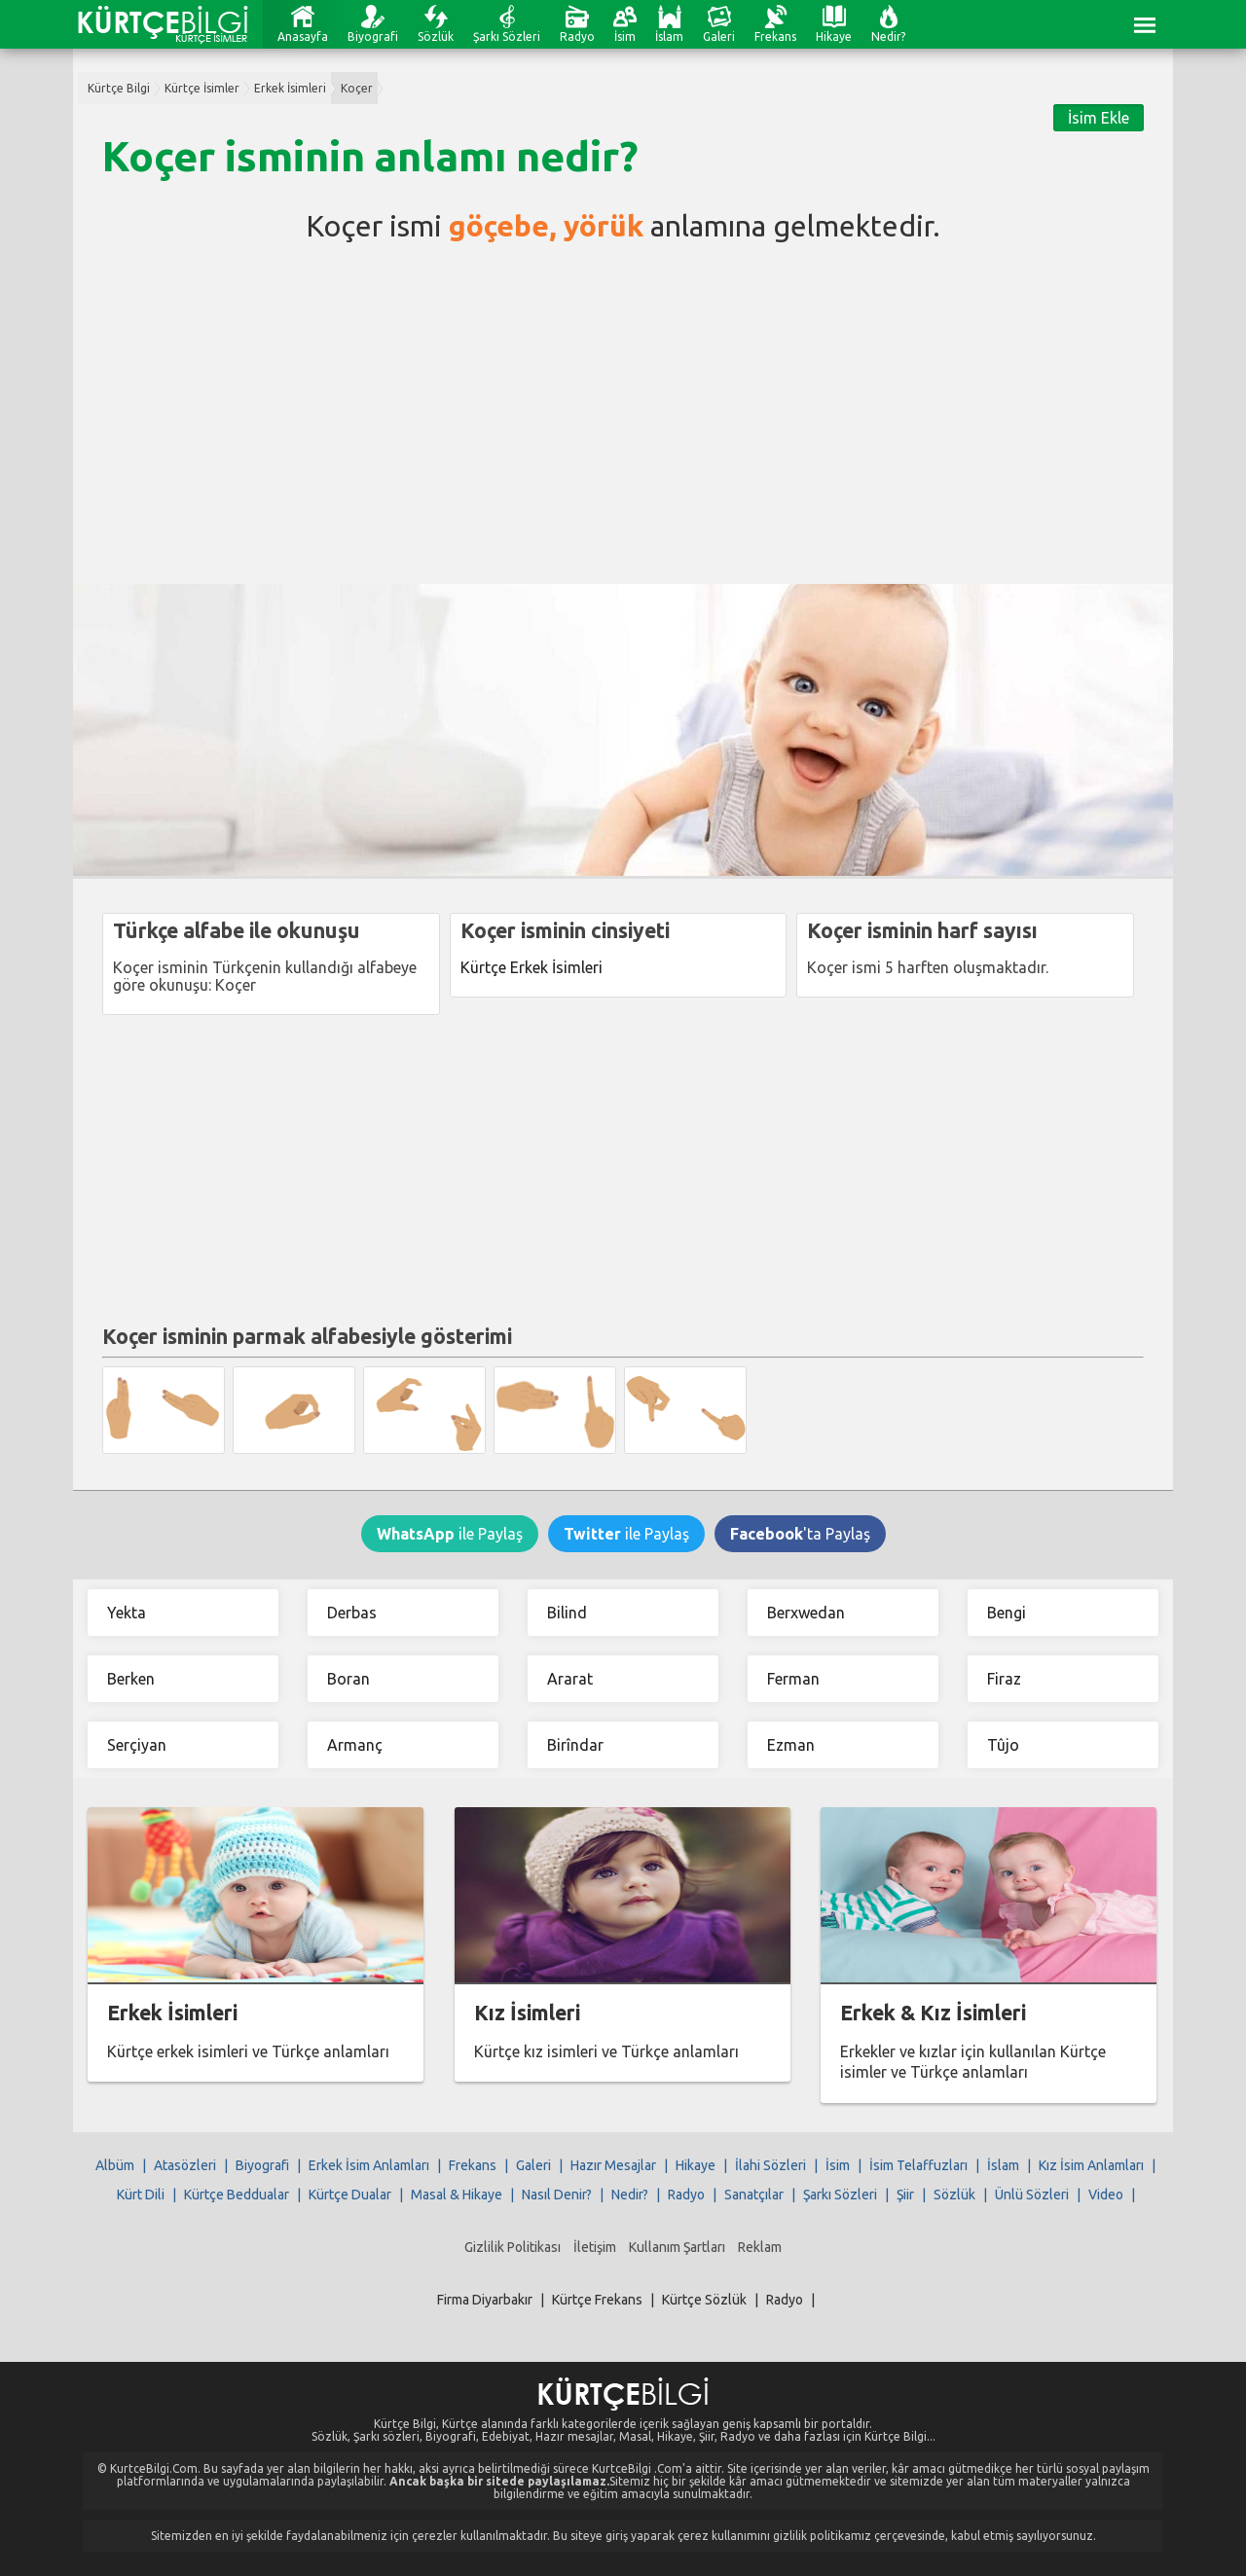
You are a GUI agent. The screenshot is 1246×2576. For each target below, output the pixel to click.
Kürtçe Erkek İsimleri (531, 967)
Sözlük (436, 36)
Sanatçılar (754, 2194)
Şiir (905, 2194)
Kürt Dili (141, 2194)
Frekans (775, 36)
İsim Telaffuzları (918, 2165)
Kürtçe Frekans (597, 2299)
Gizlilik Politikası (512, 2247)
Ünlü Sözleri (1032, 2194)
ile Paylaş (450, 1533)
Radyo (577, 36)
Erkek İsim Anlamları (369, 2165)
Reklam (760, 2247)
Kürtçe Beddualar (236, 2194)
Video (1105, 2194)
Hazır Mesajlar (613, 2165)
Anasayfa (302, 36)
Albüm (114, 2165)
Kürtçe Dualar (350, 2194)
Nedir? (888, 36)
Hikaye (834, 36)
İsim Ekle (1098, 118)
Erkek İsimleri (290, 88)
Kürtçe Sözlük (704, 2299)
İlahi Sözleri (770, 2165)
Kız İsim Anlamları (1091, 2165)
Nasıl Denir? (557, 2194)
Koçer (357, 88)
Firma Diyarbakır (484, 2299)
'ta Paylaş (800, 1533)
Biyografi (373, 36)
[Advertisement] (623, 408)
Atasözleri (185, 2165)
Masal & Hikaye (456, 2194)
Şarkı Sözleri (506, 36)
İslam (669, 36)
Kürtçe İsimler (202, 88)
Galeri (719, 36)
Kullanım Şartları (677, 2247)
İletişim (594, 2247)
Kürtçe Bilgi (119, 88)
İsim (625, 36)
